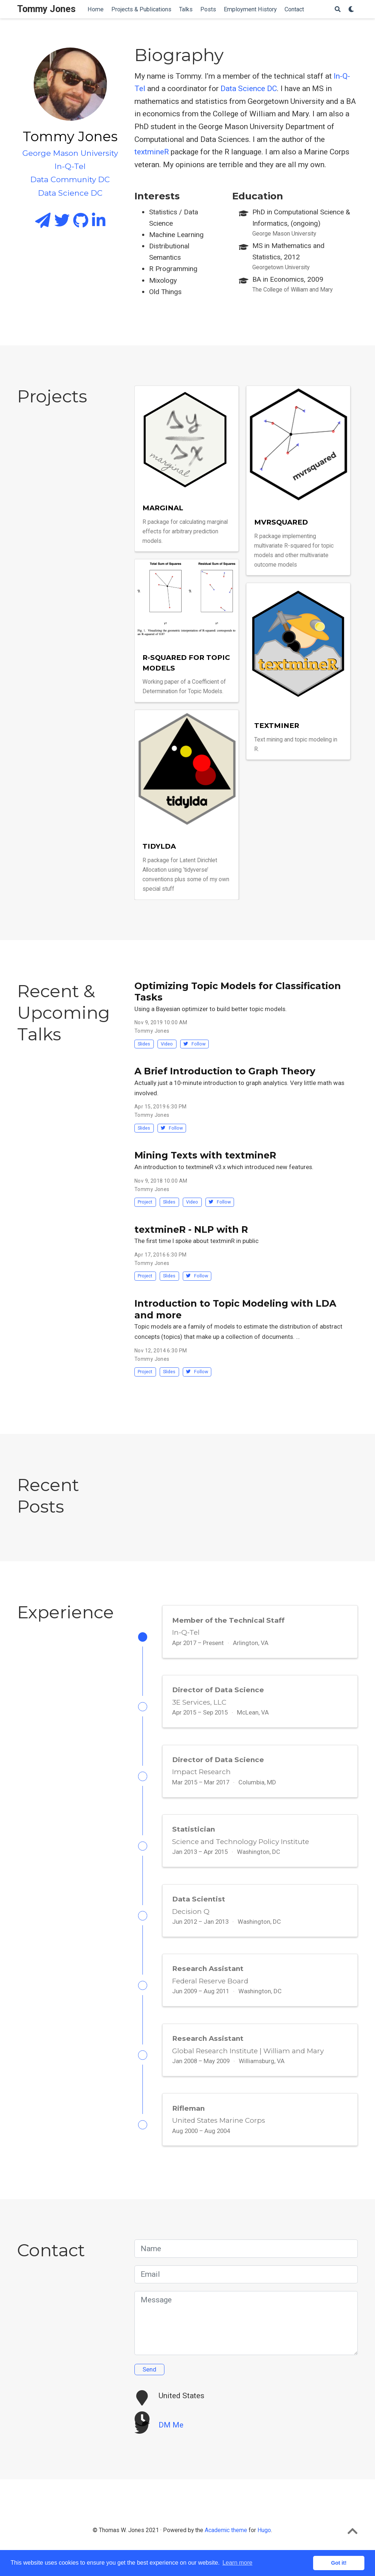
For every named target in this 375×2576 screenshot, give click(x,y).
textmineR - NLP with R (191, 1229)
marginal (162, 508)
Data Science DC (248, 88)
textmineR (151, 151)
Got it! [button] (338, 2563)
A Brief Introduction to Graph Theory (224, 1071)
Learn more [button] (237, 2563)
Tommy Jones (46, 9)
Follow (194, 1044)
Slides (144, 1044)
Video (167, 1044)
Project (145, 1202)
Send (149, 2387)
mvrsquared (281, 522)
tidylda (159, 846)
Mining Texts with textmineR (205, 1155)
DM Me (171, 2442)
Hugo (264, 2548)
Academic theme (226, 2548)
